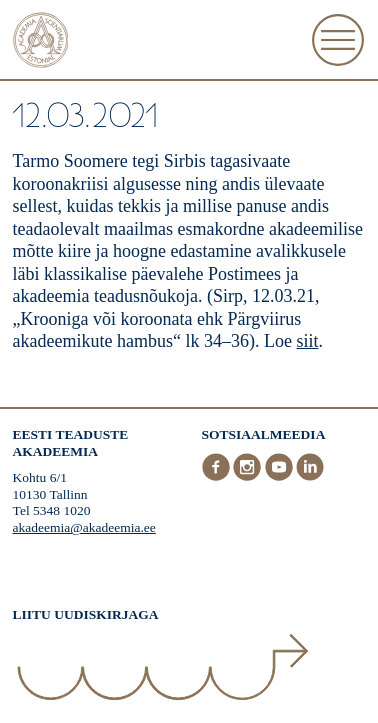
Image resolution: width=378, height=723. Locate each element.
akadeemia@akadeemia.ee (84, 527)
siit (308, 341)
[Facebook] (218, 476)
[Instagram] (249, 476)
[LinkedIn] (310, 476)
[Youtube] (281, 476)
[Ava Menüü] (338, 40)
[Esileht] (41, 42)
